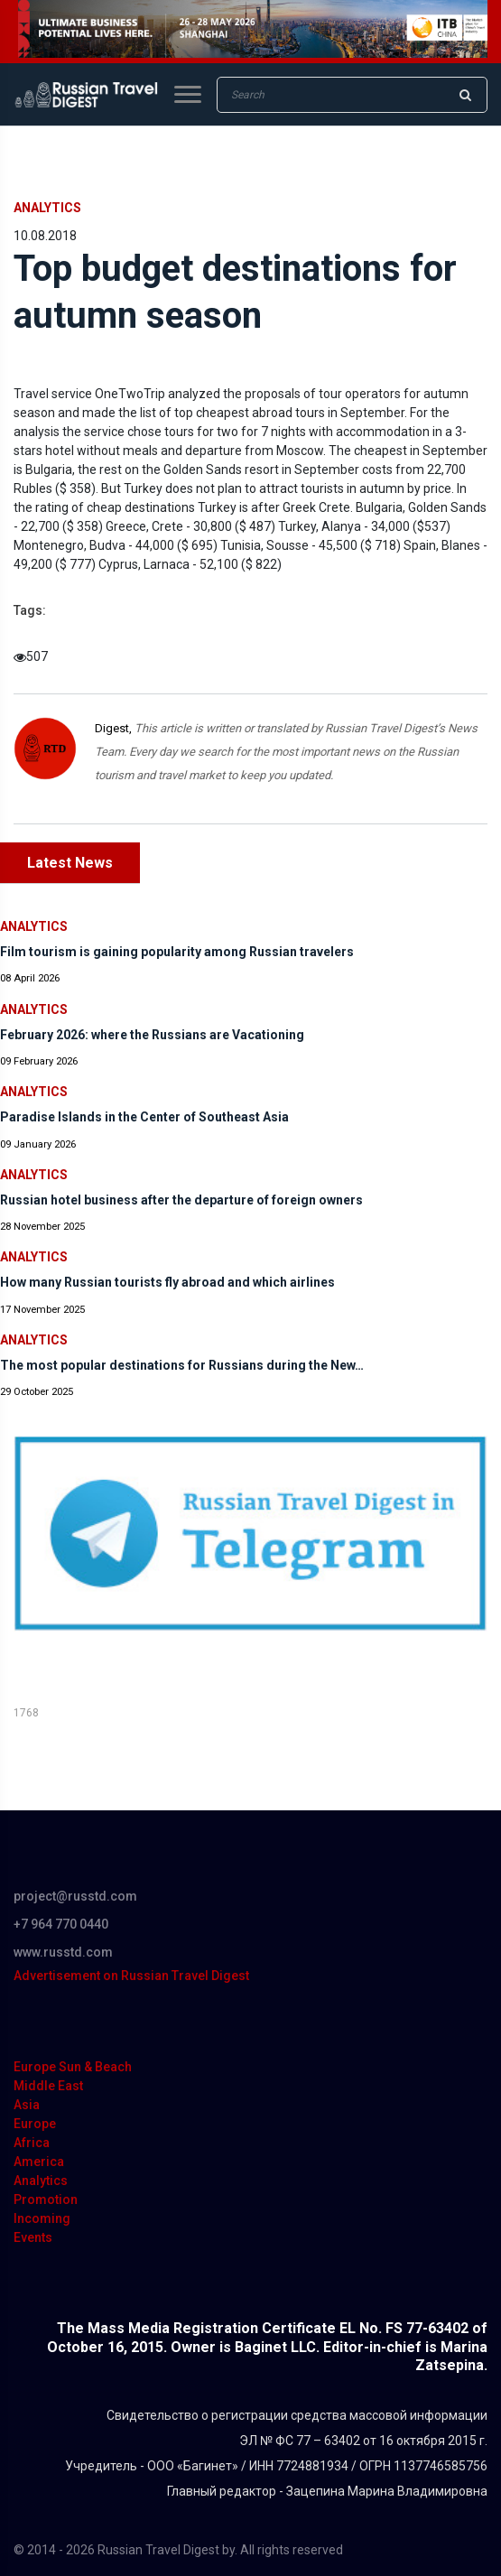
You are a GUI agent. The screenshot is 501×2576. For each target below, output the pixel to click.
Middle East (48, 2085)
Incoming (42, 2218)
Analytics (47, 207)
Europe (35, 2123)
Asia (27, 2104)
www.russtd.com (63, 1952)
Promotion (46, 2199)
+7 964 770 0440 (61, 1924)
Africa (32, 2142)
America (39, 2161)
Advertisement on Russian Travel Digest (131, 1975)
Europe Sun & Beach (73, 2067)
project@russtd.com (75, 1896)
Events (33, 2237)
